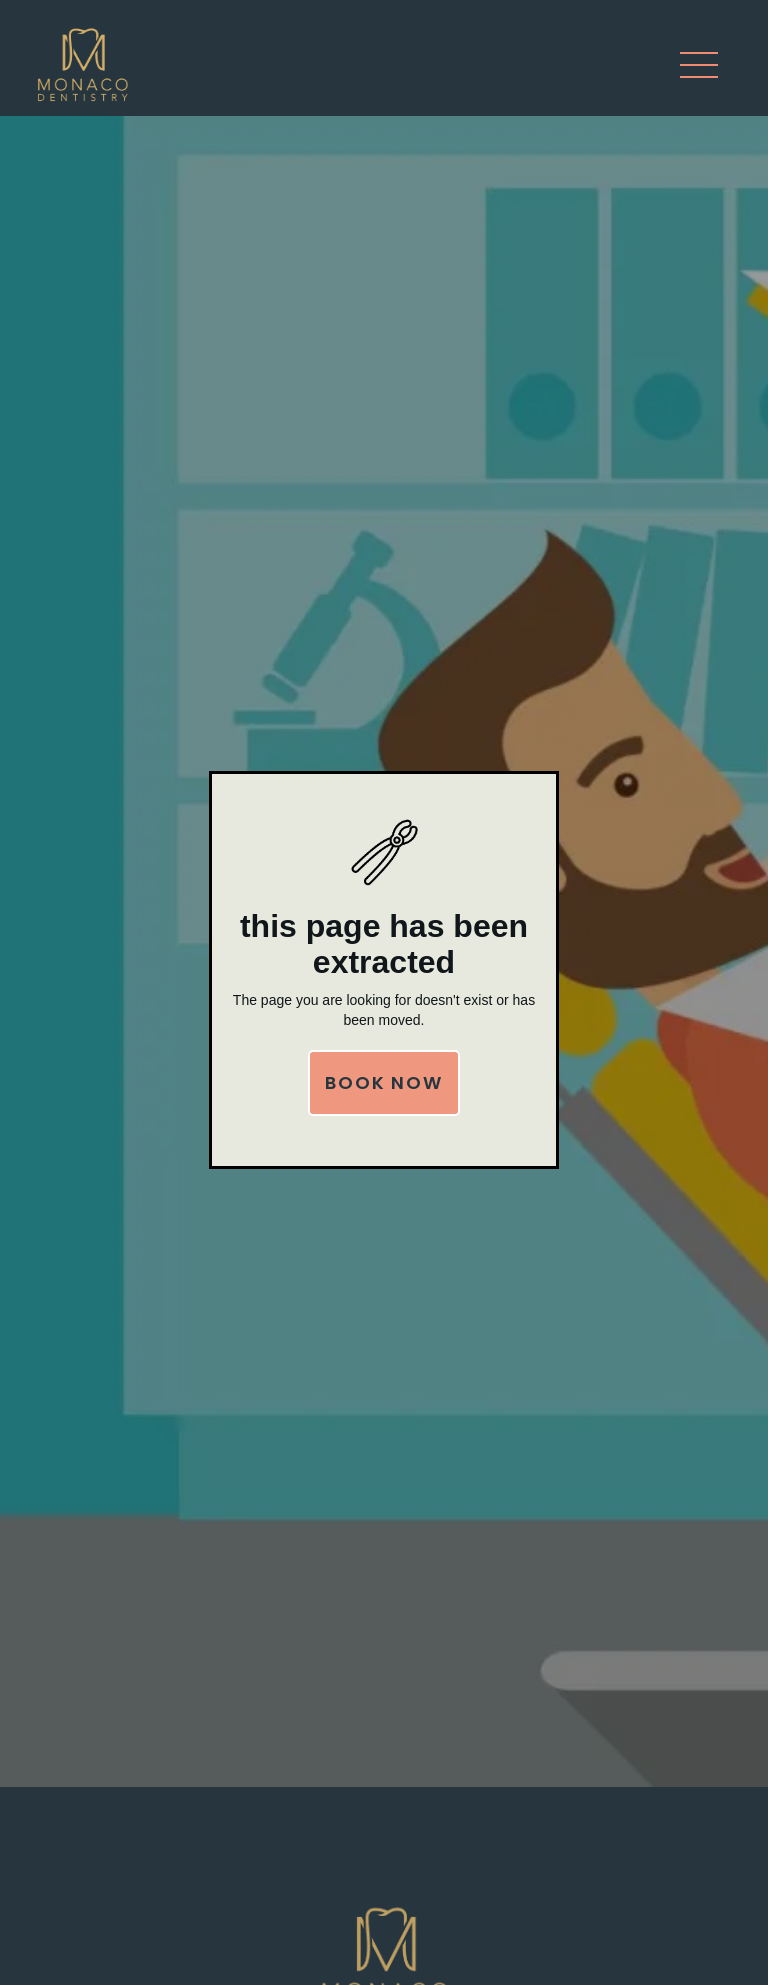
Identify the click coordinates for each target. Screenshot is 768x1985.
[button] (699, 65)
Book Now (383, 1082)
